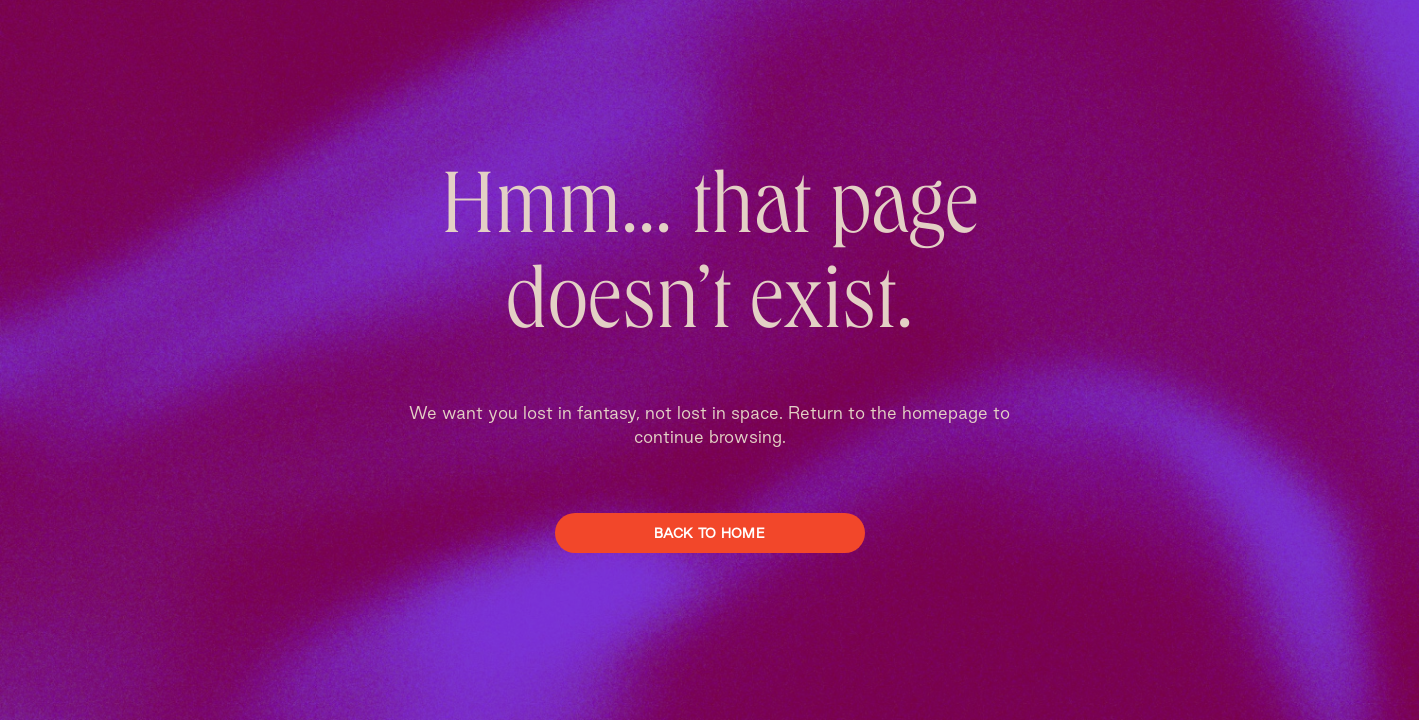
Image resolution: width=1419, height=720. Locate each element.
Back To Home (709, 533)
